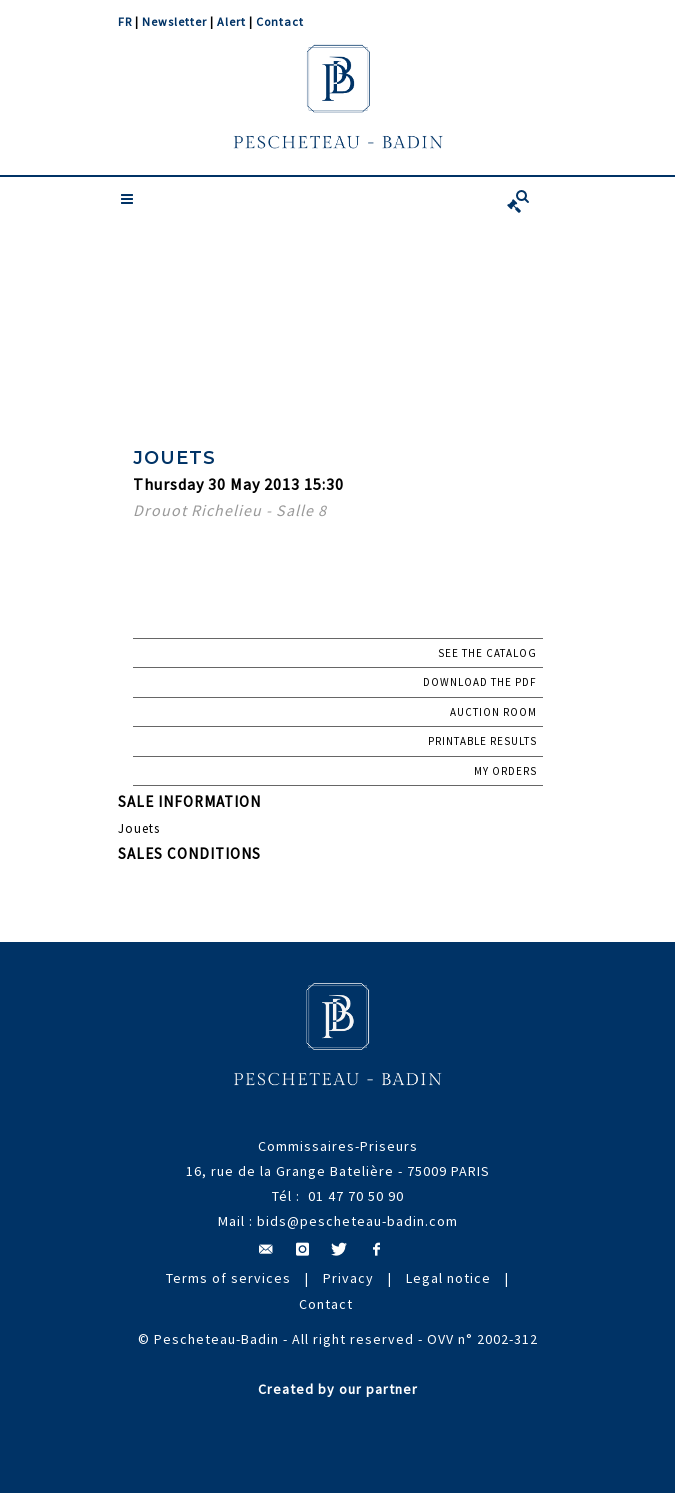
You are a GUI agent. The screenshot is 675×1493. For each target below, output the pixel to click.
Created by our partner (338, 1389)
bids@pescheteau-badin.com (357, 1221)
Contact (280, 21)
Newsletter (174, 21)
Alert (231, 21)
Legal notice (448, 1278)
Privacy (348, 1278)
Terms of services (228, 1278)
